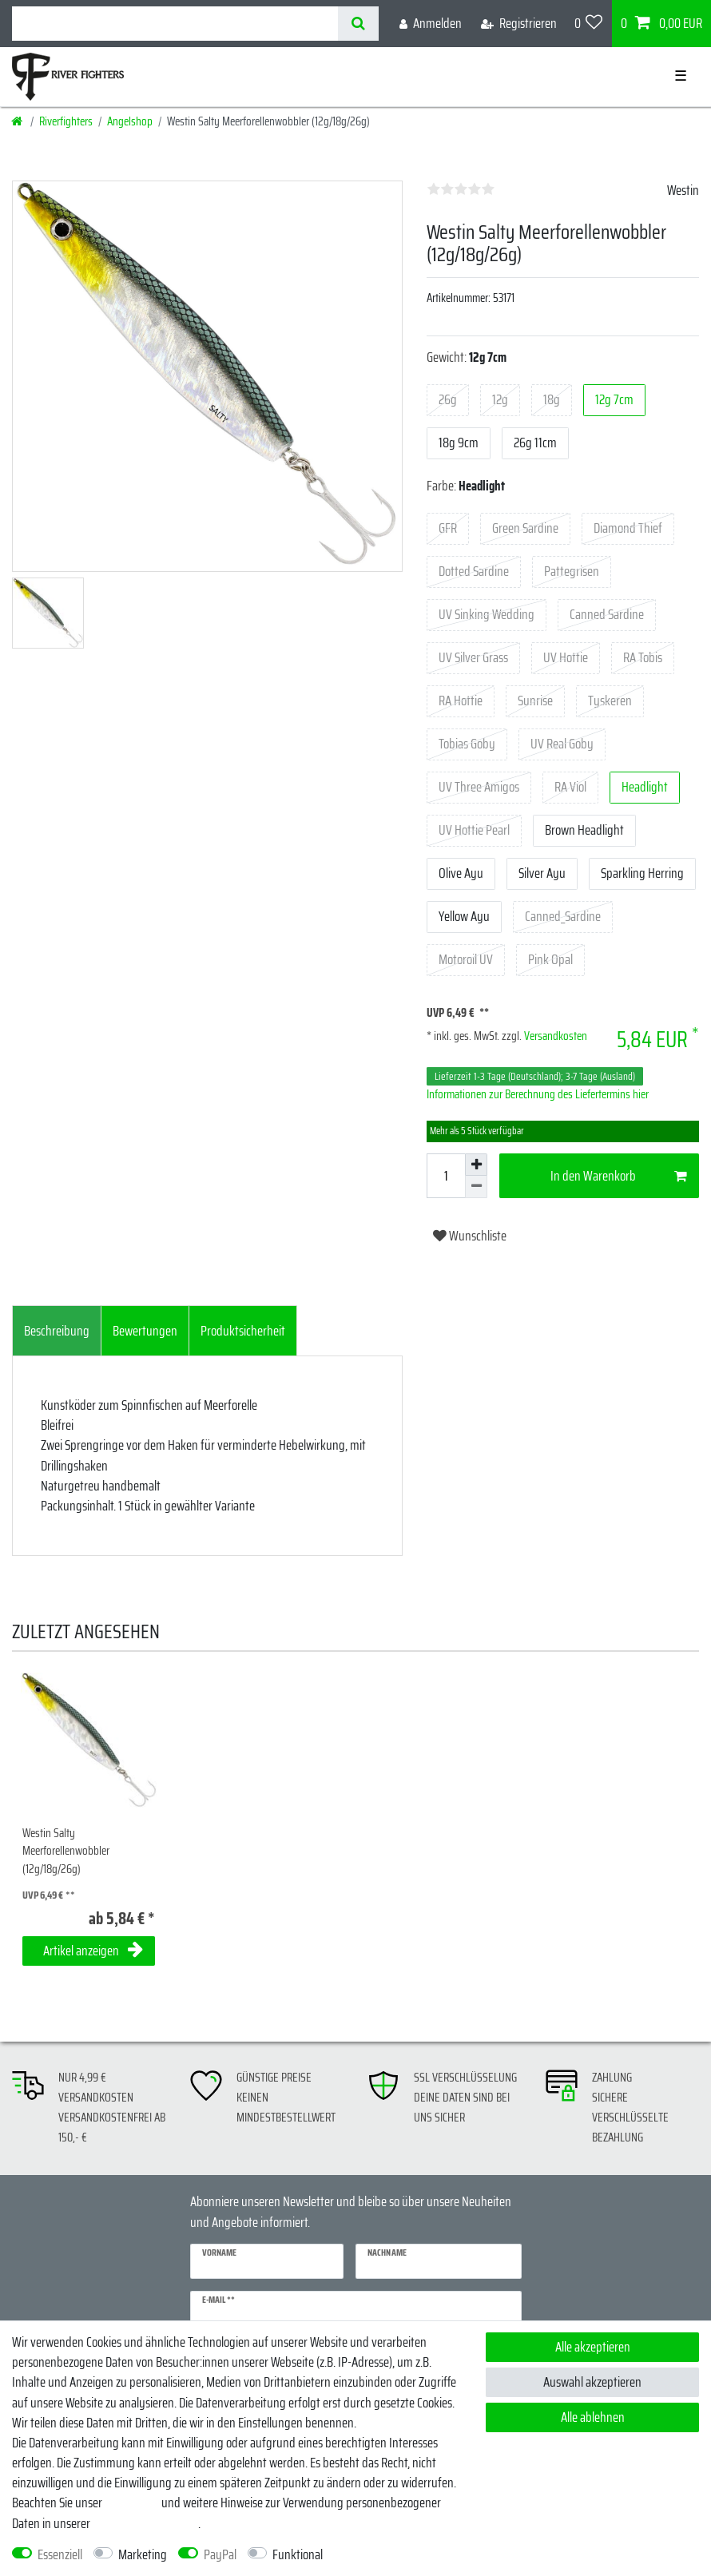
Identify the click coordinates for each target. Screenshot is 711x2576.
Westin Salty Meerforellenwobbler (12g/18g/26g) (65, 1851)
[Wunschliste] (589, 23)
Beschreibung (56, 1330)
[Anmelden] (431, 23)
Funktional (297, 2555)
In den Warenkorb (618, 1175)
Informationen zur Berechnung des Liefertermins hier (538, 1094)
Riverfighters (66, 121)
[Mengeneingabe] (446, 1175)
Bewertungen (145, 1330)
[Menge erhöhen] (476, 1164)
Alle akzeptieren (592, 2346)
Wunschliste (469, 1235)
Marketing (142, 2555)
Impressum (132, 2502)
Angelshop (130, 121)
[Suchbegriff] (175, 23)
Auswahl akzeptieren (592, 2382)
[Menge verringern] (476, 1187)
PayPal (220, 2555)
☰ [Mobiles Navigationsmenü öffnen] (680, 76)
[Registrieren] (519, 23)
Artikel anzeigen (93, 1950)
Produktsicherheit (243, 1330)
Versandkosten (554, 1036)
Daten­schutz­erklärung (145, 2523)
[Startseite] (18, 121)
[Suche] (358, 23)
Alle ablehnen (593, 2417)
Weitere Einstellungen (387, 2555)
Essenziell (60, 2555)
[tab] (56, 1330)
